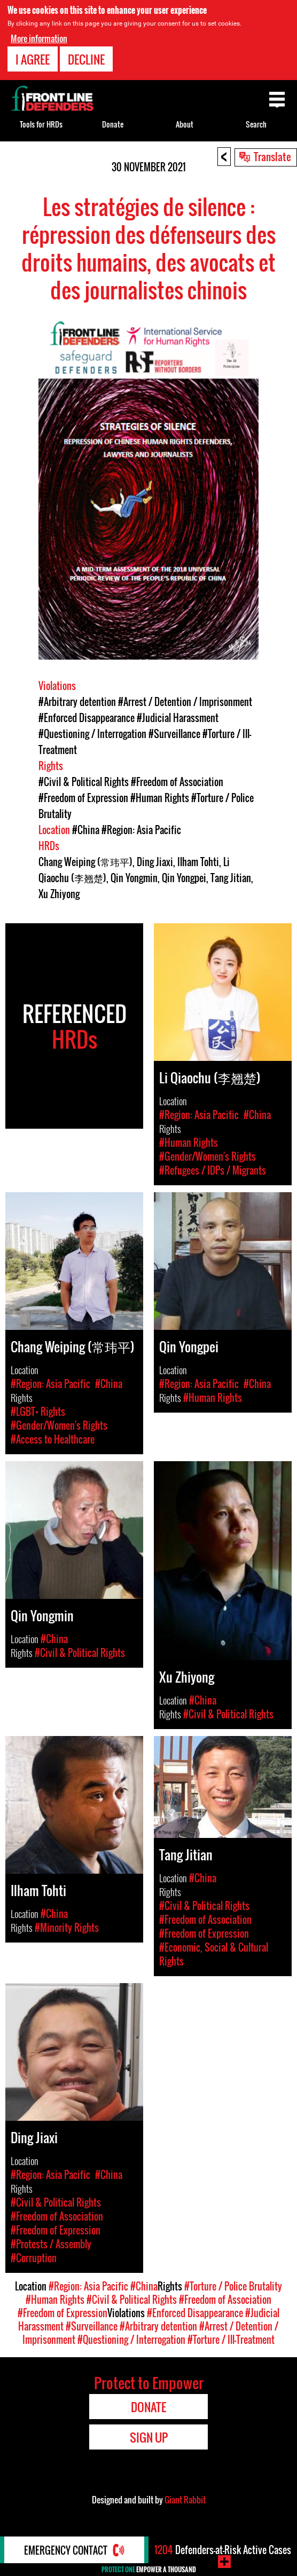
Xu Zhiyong (59, 894)
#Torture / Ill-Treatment (231, 2340)
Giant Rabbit (185, 2499)
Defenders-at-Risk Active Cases (222, 2550)
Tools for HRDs (41, 124)
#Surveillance (174, 734)
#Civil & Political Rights (83, 782)
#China (85, 830)
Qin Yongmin (134, 878)
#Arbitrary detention (77, 702)
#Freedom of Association (177, 782)
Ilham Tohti (198, 862)
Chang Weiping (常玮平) (85, 862)
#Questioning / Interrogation (92, 734)
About (184, 124)
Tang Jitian (230, 878)
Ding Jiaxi (155, 862)
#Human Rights (159, 798)
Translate (272, 156)
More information (39, 38)
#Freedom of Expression (83, 798)
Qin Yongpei (184, 878)
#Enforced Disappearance (86, 718)
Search (256, 124)
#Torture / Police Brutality (233, 2286)
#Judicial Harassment (177, 718)
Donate (112, 124)
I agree (32, 59)
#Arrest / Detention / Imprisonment (185, 702)
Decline (86, 59)
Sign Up (149, 2437)
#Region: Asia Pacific (141, 830)
